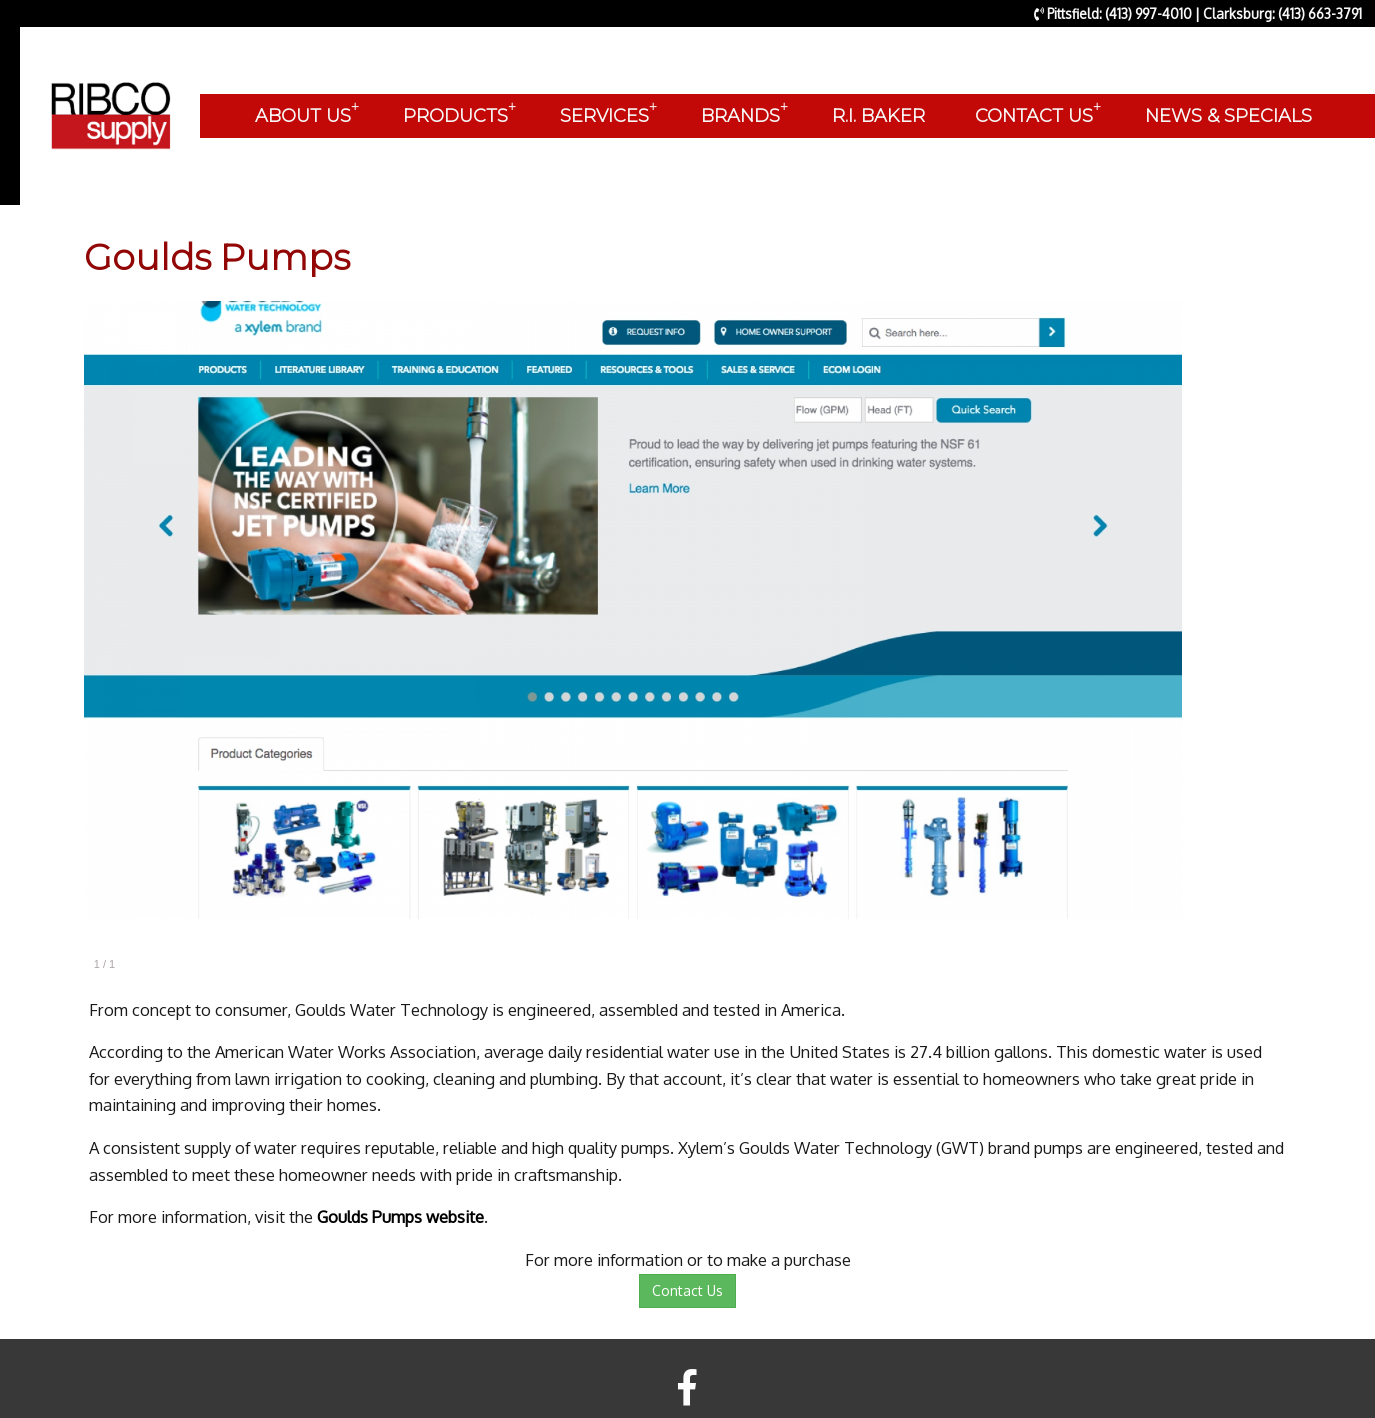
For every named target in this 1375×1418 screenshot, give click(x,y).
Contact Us (687, 1290)
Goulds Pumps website (400, 1216)
